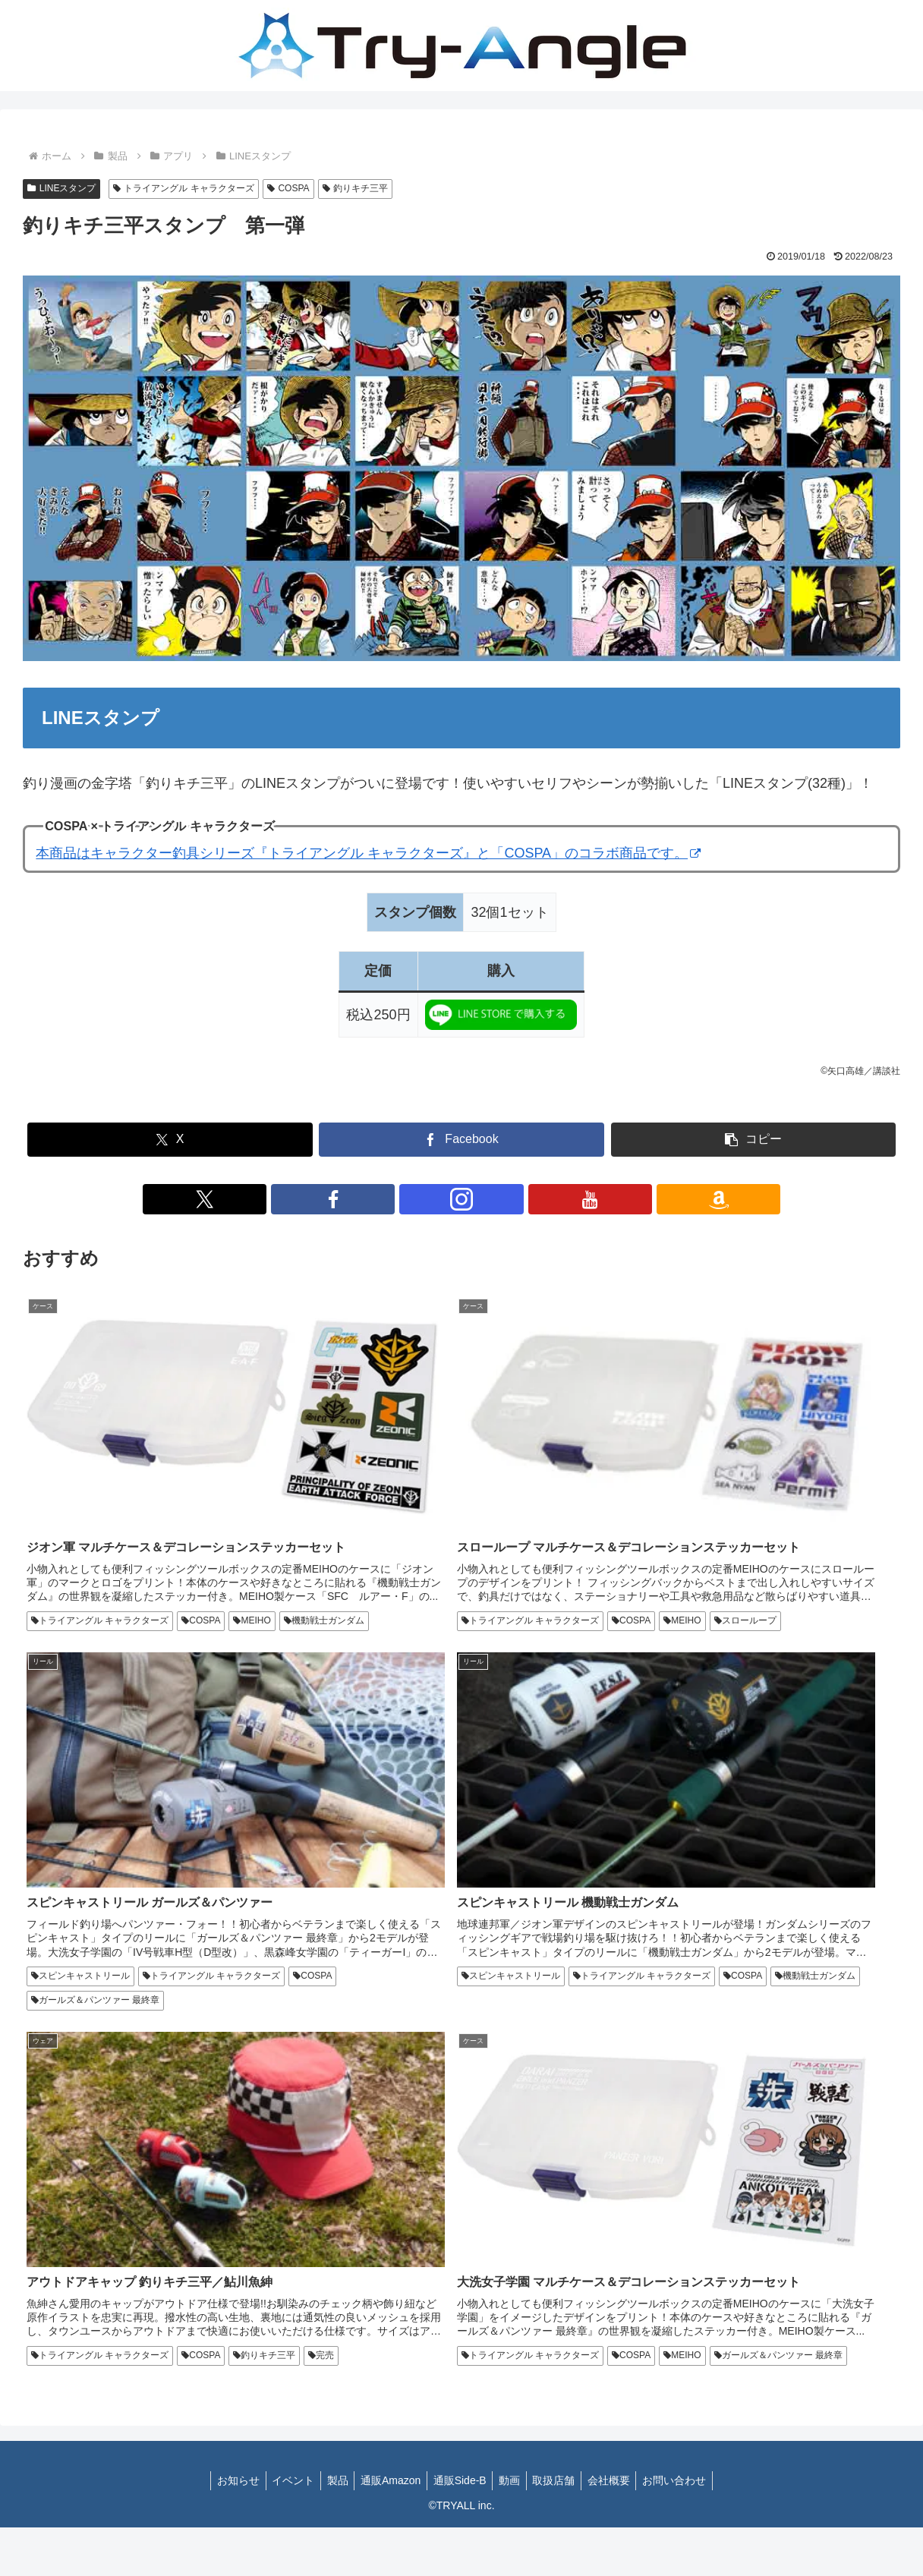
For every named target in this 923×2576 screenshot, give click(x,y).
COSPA (288, 188)
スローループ (356, 1590)
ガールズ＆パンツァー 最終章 (735, 1570)
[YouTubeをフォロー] (496, 1199)
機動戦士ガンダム (71, 1590)
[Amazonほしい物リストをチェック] (531, 1199)
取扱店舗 (561, 2039)
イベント (282, 2039)
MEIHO (251, 1565)
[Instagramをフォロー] (461, 1199)
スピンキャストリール (668, 1546)
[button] (753, 1140)
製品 (330, 2039)
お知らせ (224, 2039)
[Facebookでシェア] (461, 1140)
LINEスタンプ (61, 188)
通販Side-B (460, 2039)
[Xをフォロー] (391, 1199)
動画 (513, 2039)
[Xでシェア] (170, 1140)
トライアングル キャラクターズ (183, 188)
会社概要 (619, 2039)
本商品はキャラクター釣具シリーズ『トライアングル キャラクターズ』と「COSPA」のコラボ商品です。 (368, 853)
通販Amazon (387, 2039)
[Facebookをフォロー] (426, 1199)
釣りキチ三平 (356, 188)
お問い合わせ (688, 2039)
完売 (338, 1895)
